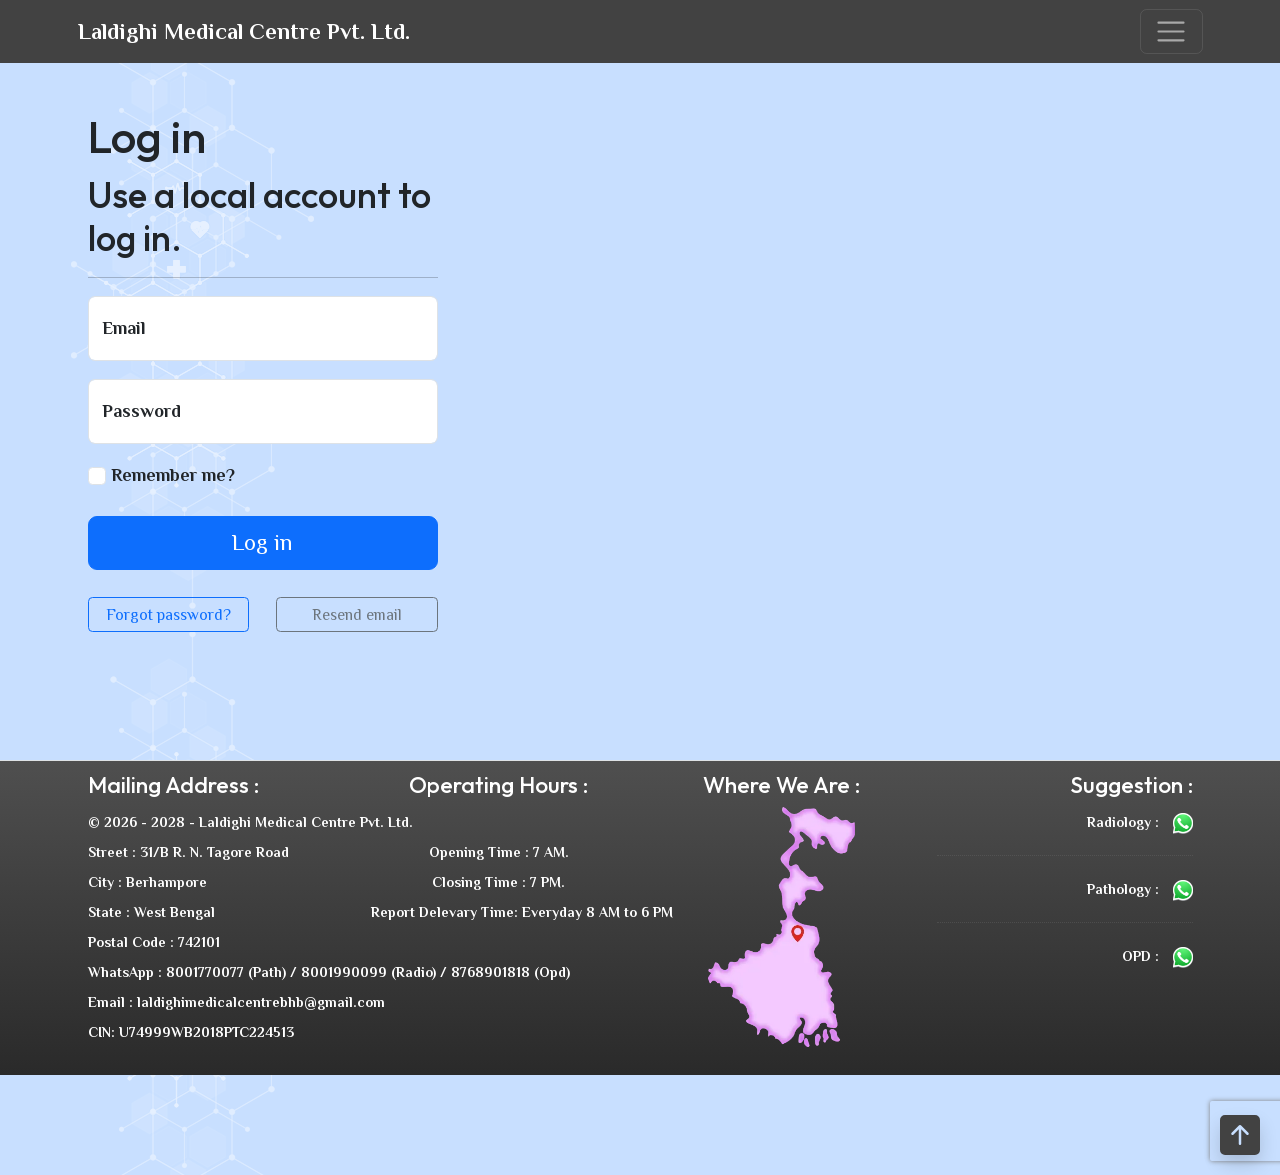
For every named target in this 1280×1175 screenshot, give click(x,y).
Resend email (357, 614)
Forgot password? (168, 614)
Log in (262, 542)
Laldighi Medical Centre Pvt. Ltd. (244, 31)
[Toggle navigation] (1171, 31)
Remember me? (161, 475)
